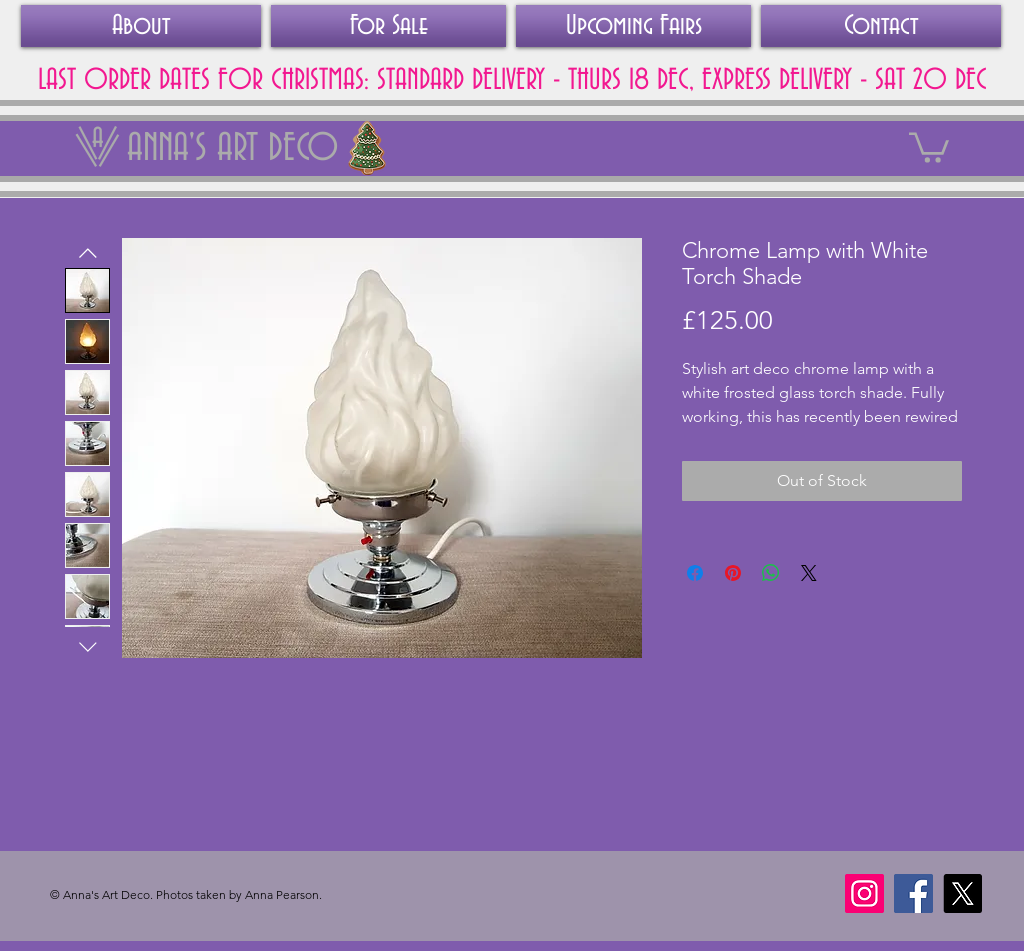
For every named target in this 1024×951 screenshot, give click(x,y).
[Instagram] (864, 893)
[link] (929, 146)
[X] (962, 893)
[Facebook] (913, 893)
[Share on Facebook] (695, 573)
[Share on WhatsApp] (771, 573)
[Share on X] (809, 573)
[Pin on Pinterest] (733, 573)
